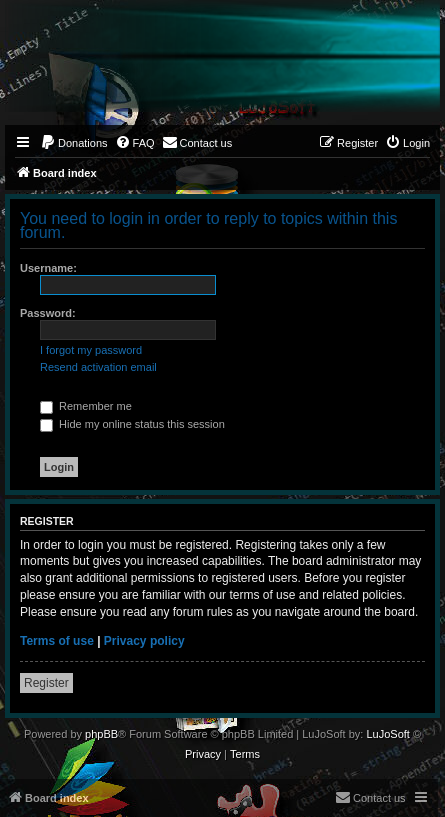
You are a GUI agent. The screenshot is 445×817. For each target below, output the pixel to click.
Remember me (86, 406)
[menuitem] (74, 143)
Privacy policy (144, 641)
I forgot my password (91, 350)
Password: (48, 313)
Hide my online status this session (132, 424)
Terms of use (57, 641)
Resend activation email (98, 367)
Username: (48, 268)
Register (46, 683)
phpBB (101, 734)
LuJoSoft (387, 734)
